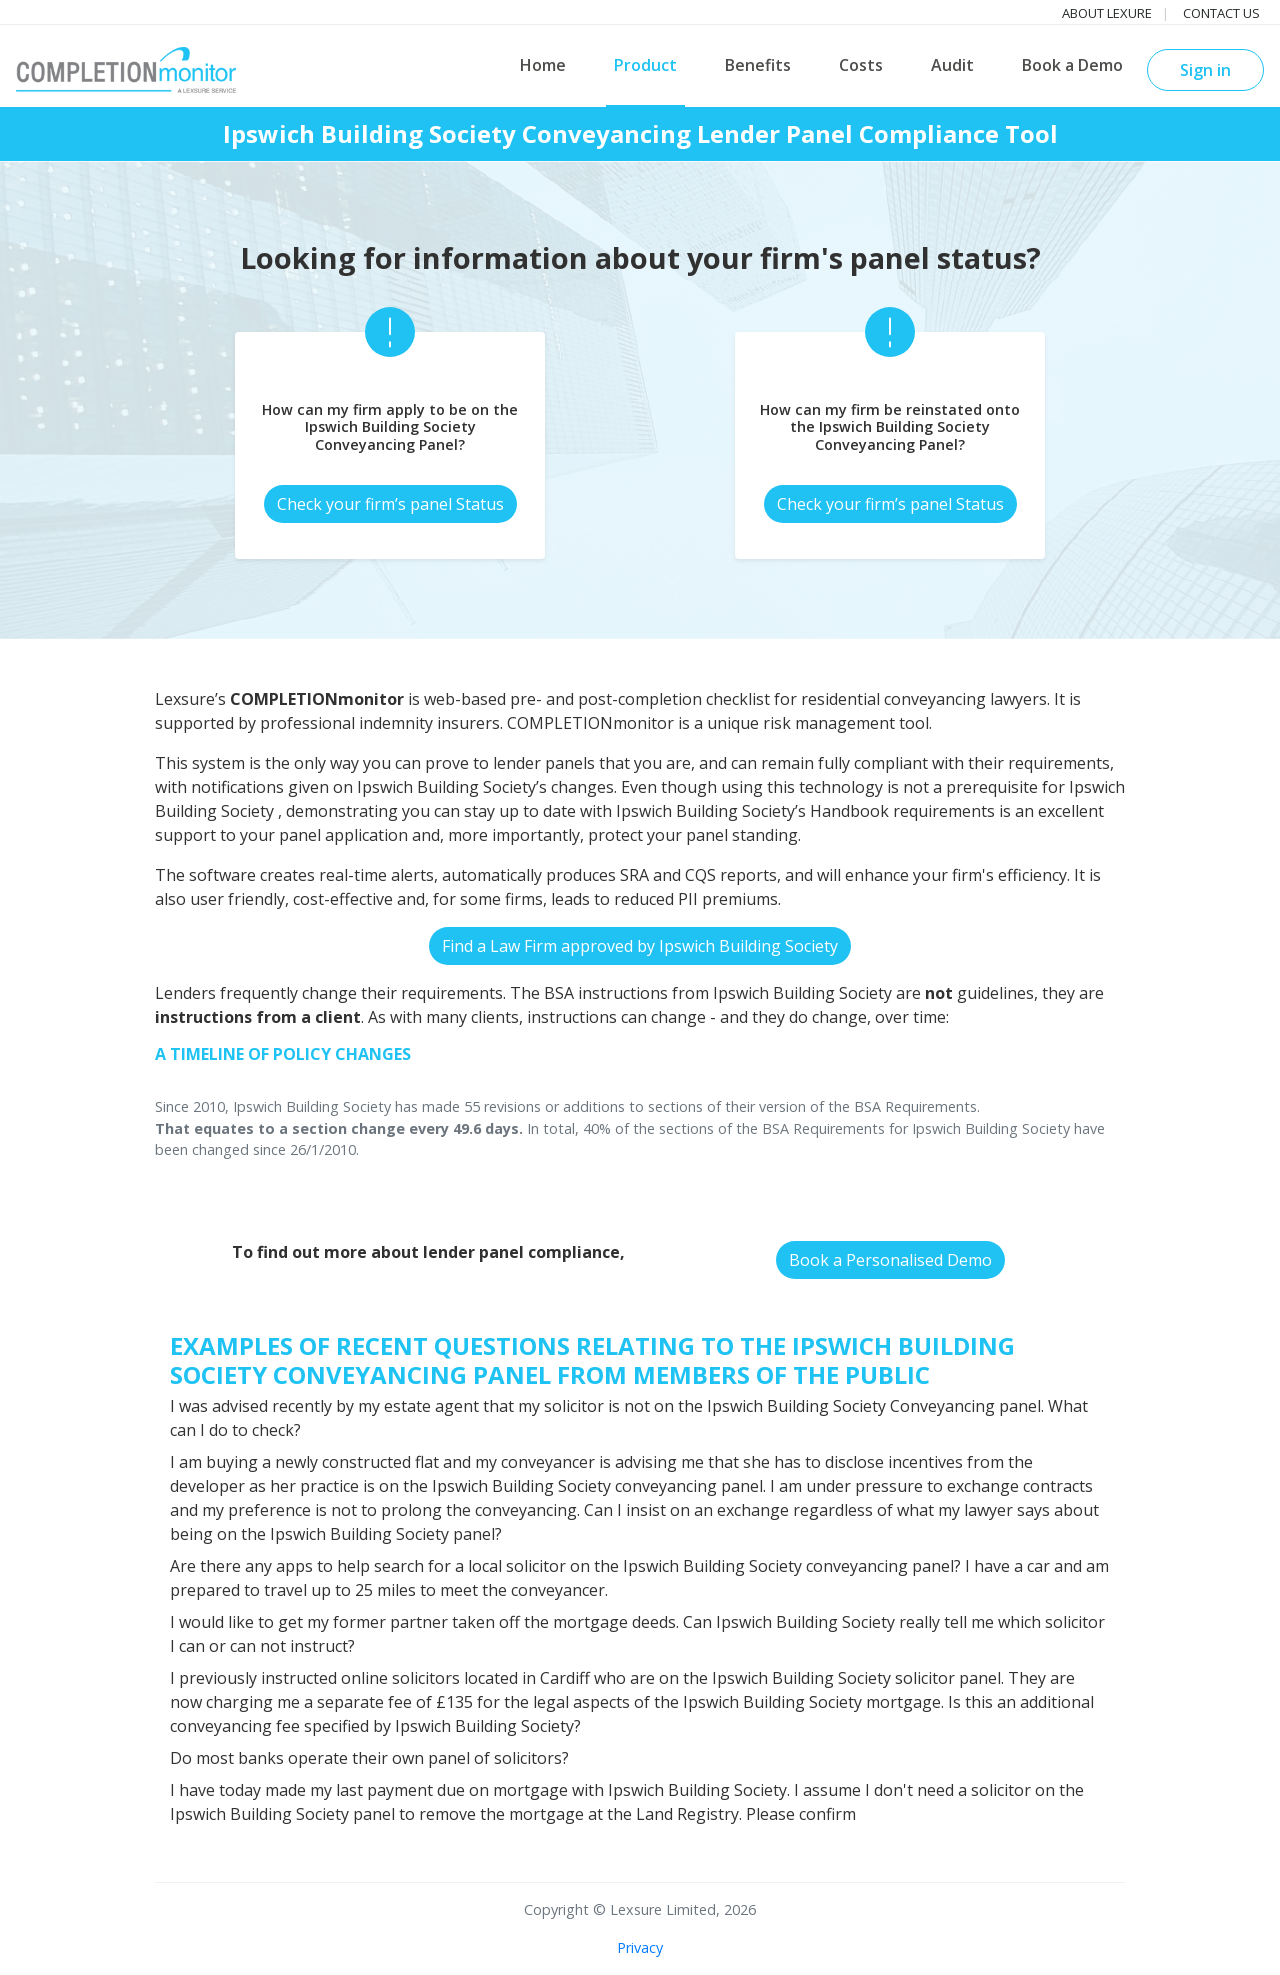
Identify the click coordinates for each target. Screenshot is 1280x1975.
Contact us (1221, 13)
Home (543, 65)
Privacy (640, 1947)
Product (645, 65)
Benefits (758, 65)
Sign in (1205, 70)
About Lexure (1107, 13)
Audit (952, 65)
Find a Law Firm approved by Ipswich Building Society (640, 946)
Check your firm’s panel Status (390, 504)
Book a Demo (1072, 65)
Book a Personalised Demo (890, 1260)
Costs (861, 65)
